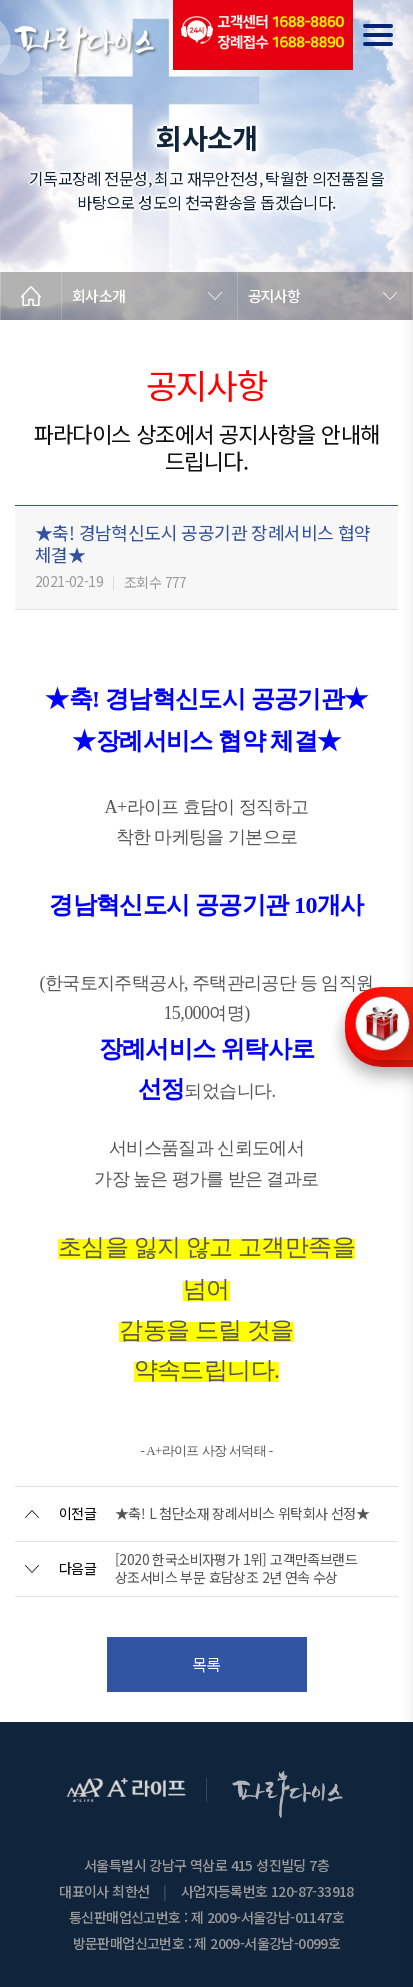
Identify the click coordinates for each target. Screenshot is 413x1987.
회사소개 (98, 295)
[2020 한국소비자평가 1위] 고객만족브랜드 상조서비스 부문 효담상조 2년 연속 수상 (236, 1568)
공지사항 (274, 295)
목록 (206, 1664)
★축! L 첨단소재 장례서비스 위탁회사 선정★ (242, 1513)
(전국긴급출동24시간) (263, 35)
